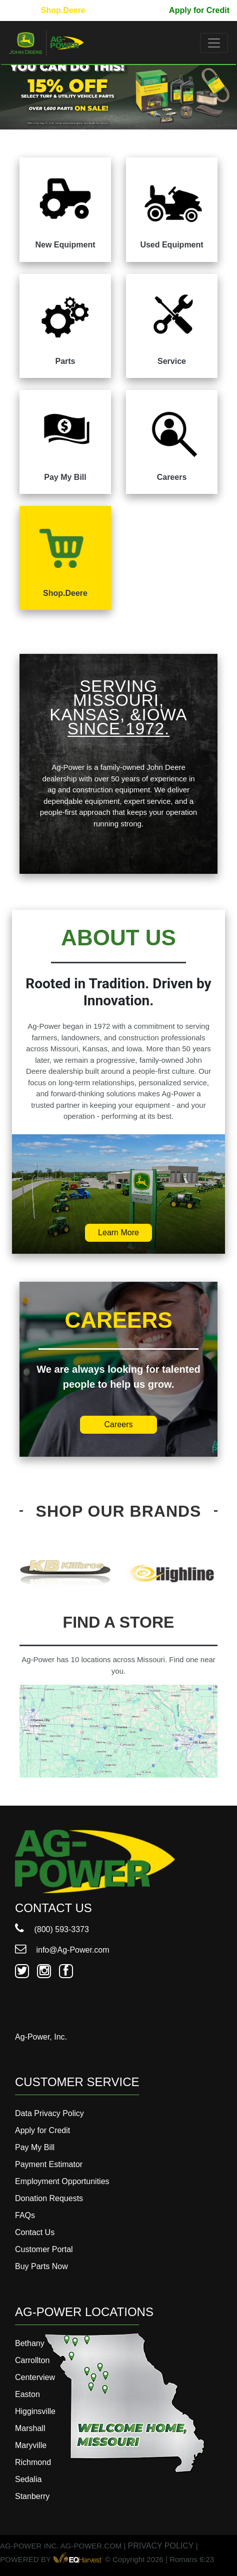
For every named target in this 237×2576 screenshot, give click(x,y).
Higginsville (35, 2411)
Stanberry (32, 2496)
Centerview (35, 2377)
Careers (118, 1424)
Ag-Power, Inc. (41, 2037)
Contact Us (34, 2232)
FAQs (25, 2215)
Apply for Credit (199, 10)
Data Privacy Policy (49, 2113)
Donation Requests (49, 2198)
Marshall (30, 2428)
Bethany (29, 2343)
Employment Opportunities (62, 2181)
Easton (27, 2394)
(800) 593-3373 (52, 1929)
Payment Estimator (48, 2164)
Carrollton (32, 2360)
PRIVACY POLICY (161, 2546)
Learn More (118, 1232)
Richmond (33, 2462)
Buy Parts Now (41, 2266)
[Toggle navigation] (214, 43)
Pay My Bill (140, 10)
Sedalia (28, 2479)
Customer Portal (44, 2249)
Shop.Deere (63, 10)
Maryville (30, 2445)
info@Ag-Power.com (62, 1950)
